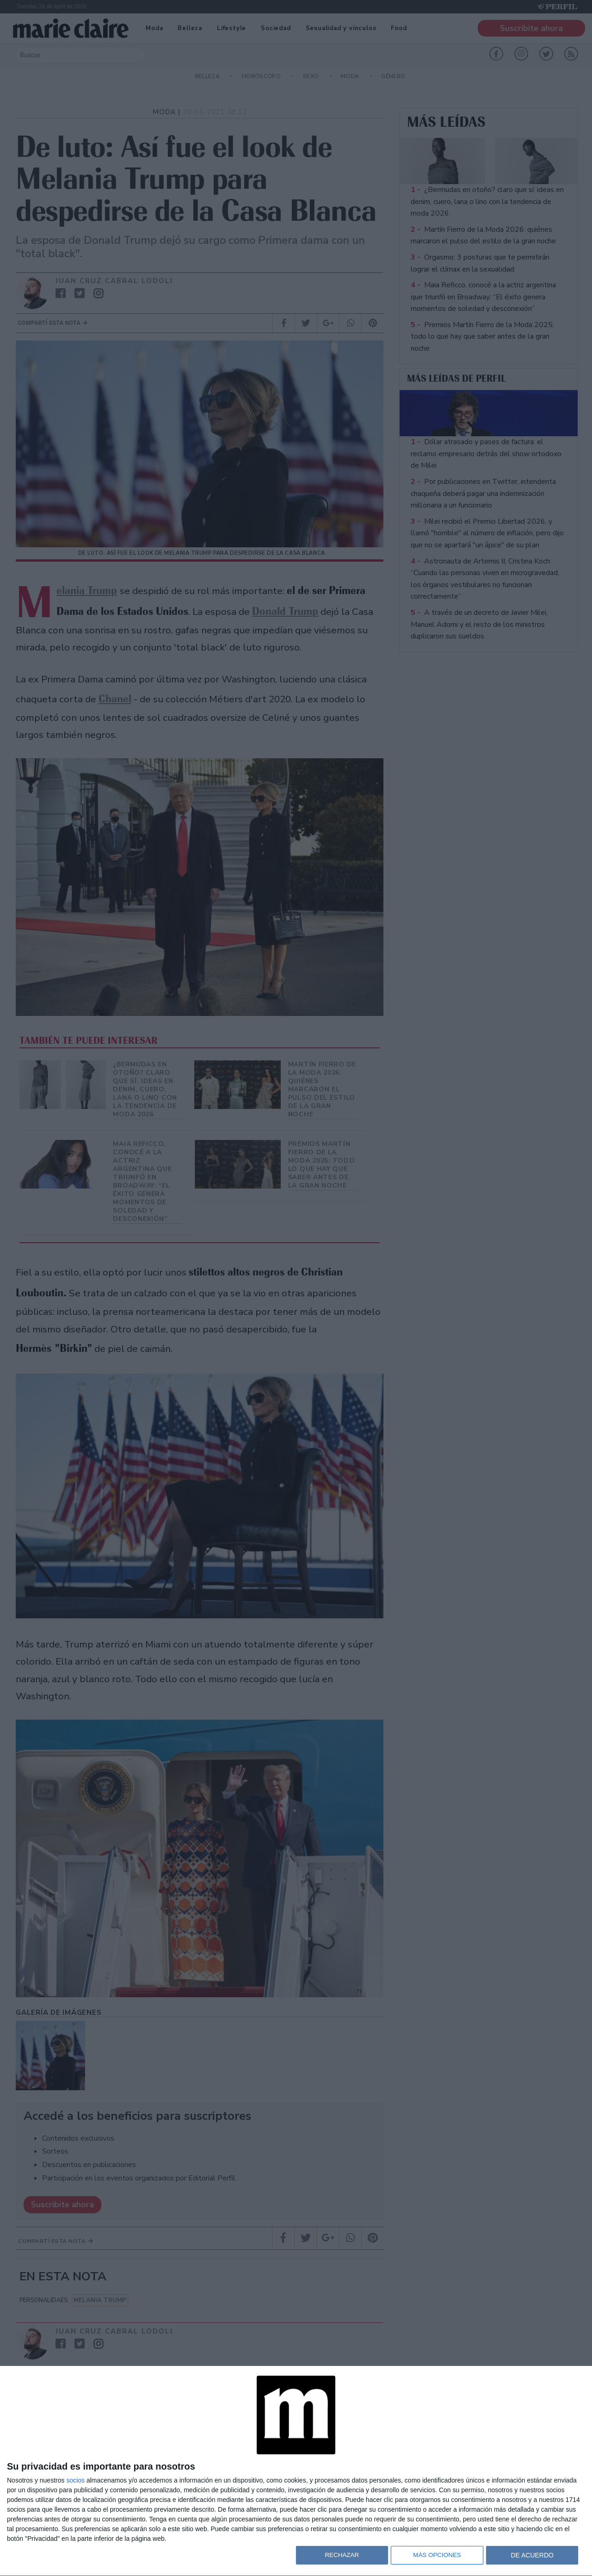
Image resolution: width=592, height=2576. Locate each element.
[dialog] (296, 2471)
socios (75, 2480)
